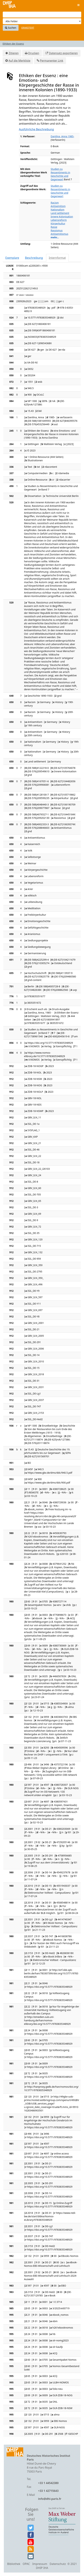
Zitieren (14, 53)
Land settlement (60, 213)
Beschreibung (34, 258)
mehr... (55, 237)
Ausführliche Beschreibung (36, 129)
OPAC (26, 2564)
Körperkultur (58, 223)
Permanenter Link (51, 60)
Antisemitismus (59, 234)
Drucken (33, 53)
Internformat (57, 258)
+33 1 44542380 (48, 2483)
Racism (55, 202)
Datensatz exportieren (63, 53)
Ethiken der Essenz (13, 43)
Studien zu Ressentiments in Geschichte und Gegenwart (60, 174)
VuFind (9, 5)
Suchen (10, 27)
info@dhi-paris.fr (49, 2499)
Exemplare (12, 258)
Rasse (54, 227)
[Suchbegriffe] (42, 15)
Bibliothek (13, 2564)
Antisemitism (58, 206)
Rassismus (57, 230)
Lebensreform (59, 220)
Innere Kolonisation (62, 216)
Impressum (39, 2564)
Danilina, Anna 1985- (62, 136)
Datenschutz (58, 2564)
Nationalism (57, 209)
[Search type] (42, 21)
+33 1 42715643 (48, 2491)
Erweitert (27, 27)
